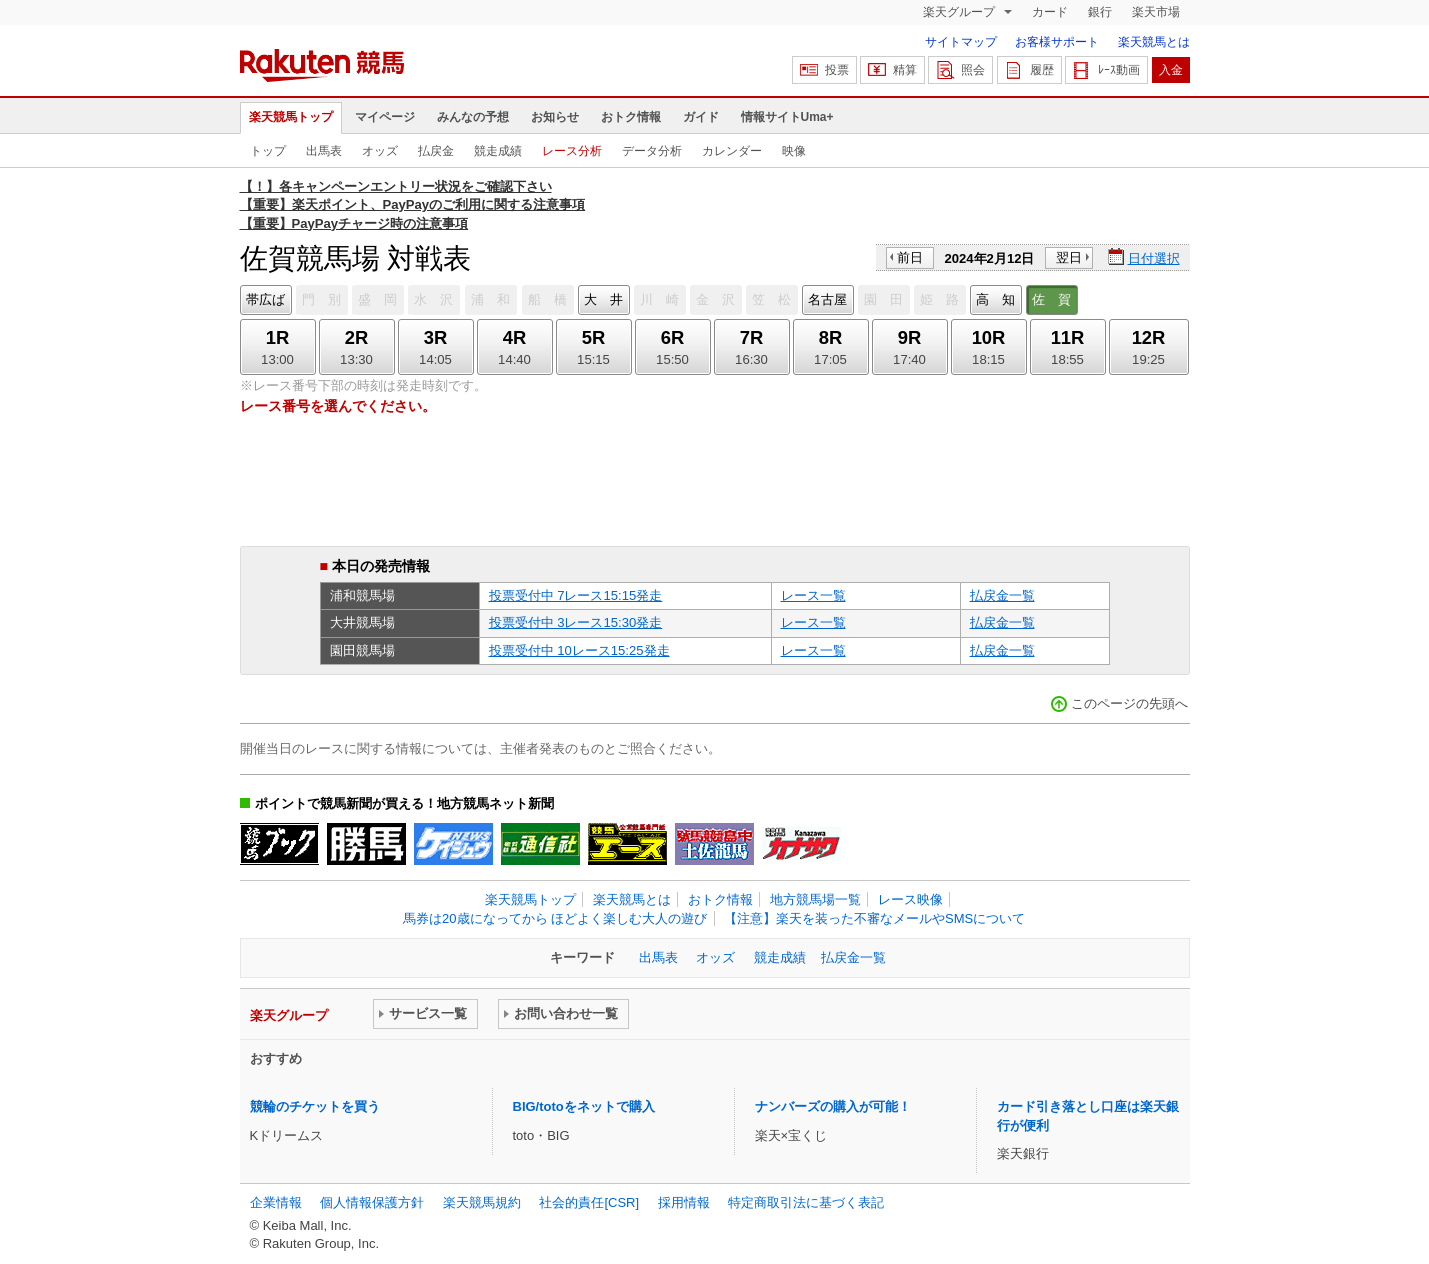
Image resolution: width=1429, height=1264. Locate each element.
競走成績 (498, 151)
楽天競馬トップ (291, 117)
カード (1050, 12)
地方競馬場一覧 (815, 899)
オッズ (380, 151)
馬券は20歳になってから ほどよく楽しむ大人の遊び (555, 918)
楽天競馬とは (1154, 42)
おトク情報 (631, 117)
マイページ (385, 117)
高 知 (995, 299)
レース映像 (910, 899)
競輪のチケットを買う (315, 1106)
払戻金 (436, 151)
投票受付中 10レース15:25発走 (579, 650)
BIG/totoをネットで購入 (584, 1106)
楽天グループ (960, 12)
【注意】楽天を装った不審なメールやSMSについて (874, 918)
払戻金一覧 (1002, 595)
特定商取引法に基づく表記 (806, 1202)
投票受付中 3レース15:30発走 (576, 622)
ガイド (701, 117)
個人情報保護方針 (372, 1202)
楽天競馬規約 (482, 1202)
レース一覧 (813, 595)
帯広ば (265, 299)
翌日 (1069, 257)
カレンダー (732, 151)
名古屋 (827, 299)
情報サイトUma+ (787, 117)
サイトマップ (961, 42)
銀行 (1100, 12)
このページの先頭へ (1129, 703)
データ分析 (652, 151)
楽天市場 (1156, 12)
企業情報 (276, 1202)
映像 (794, 151)
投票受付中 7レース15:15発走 (576, 595)
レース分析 (572, 151)
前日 (910, 257)
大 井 (603, 299)
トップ (268, 151)
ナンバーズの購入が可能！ (833, 1106)
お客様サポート (1057, 42)
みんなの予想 (473, 117)
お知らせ (555, 117)
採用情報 (684, 1202)
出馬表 (324, 151)
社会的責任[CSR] (589, 1202)
